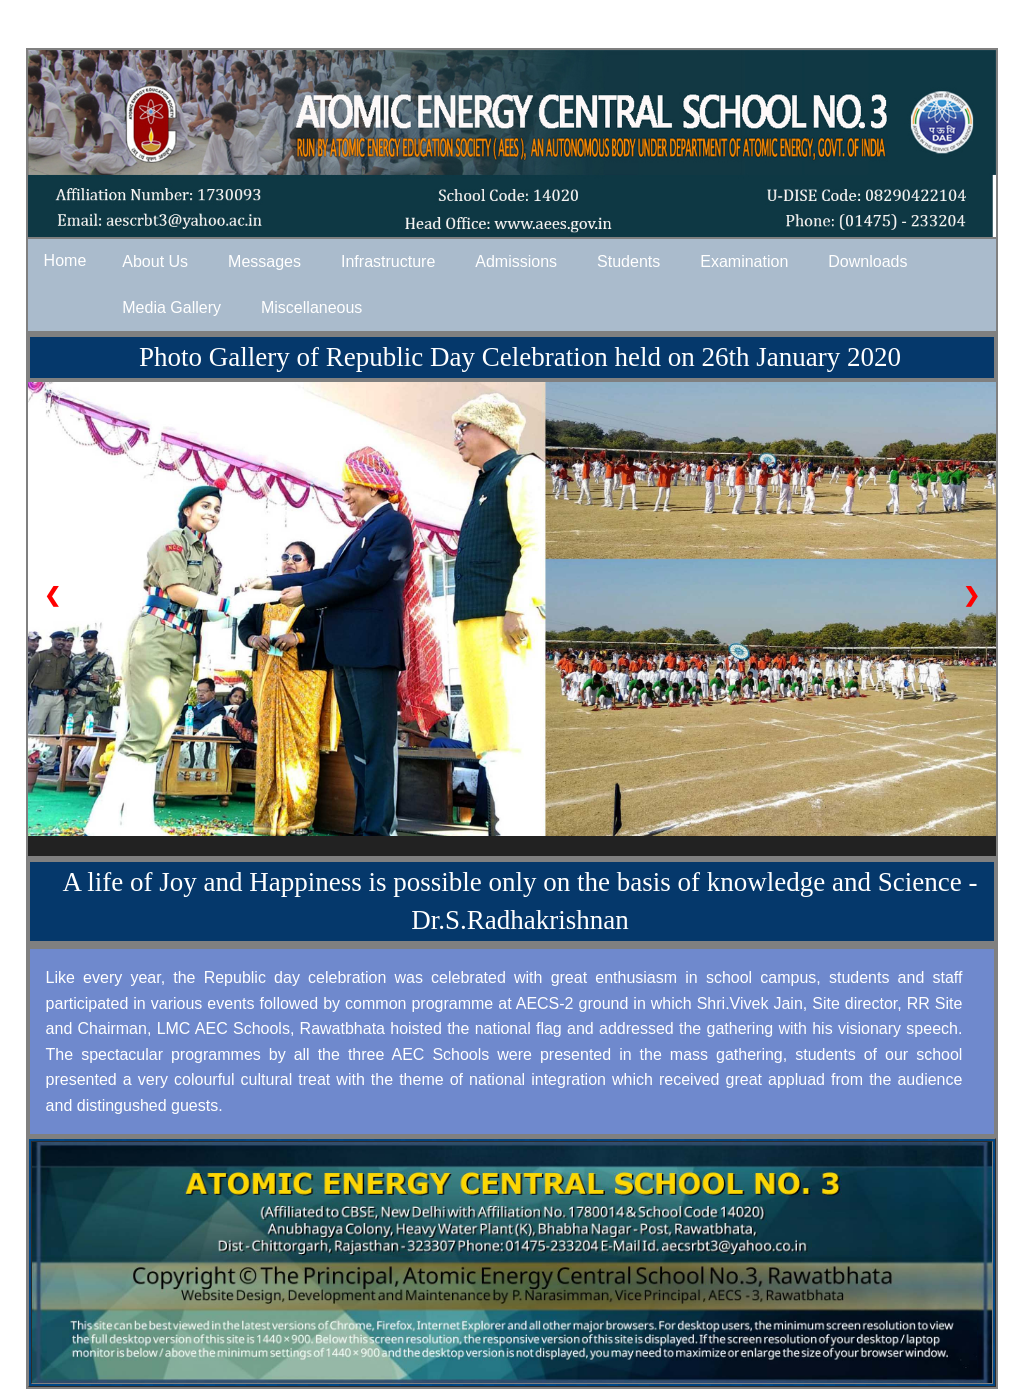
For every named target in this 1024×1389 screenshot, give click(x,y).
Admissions (516, 261)
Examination (744, 261)
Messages (264, 261)
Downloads (867, 261)
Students (628, 261)
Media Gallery (171, 307)
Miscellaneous (311, 307)
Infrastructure (388, 261)
